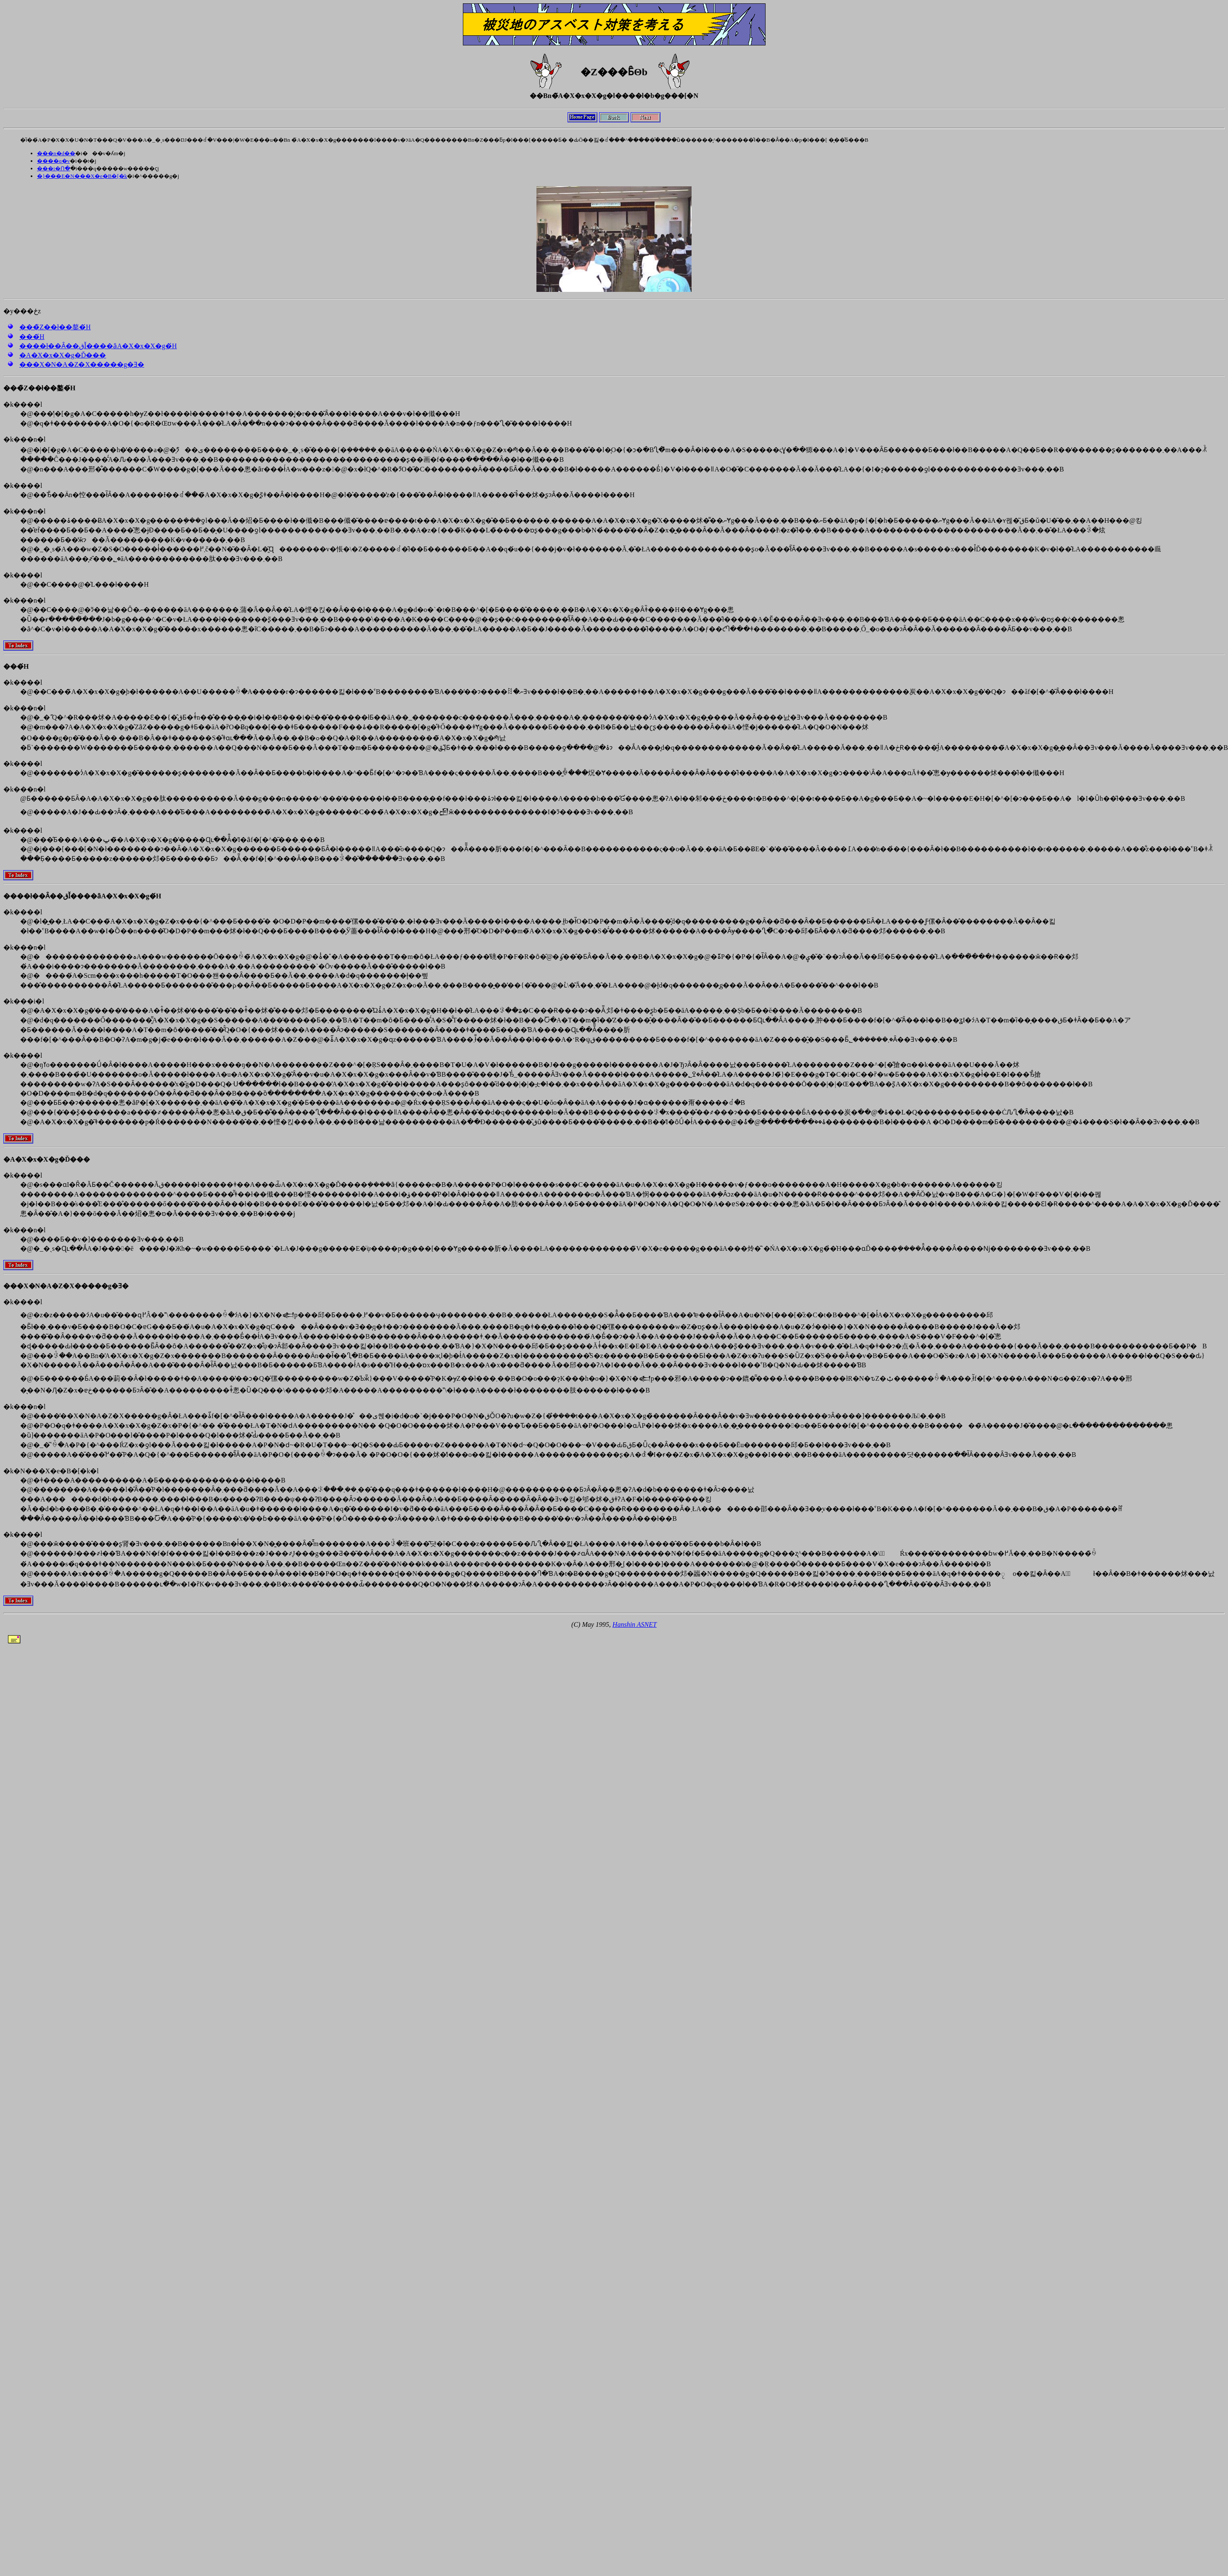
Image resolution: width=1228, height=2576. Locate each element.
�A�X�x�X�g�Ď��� (62, 355)
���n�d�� (56, 153)
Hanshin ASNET (635, 1624)
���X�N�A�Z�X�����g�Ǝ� (81, 364)
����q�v (53, 161)
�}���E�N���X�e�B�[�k (82, 176)
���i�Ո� (53, 168)
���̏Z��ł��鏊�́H (55, 327)
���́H (32, 336)
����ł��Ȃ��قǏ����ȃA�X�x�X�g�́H (98, 345)
